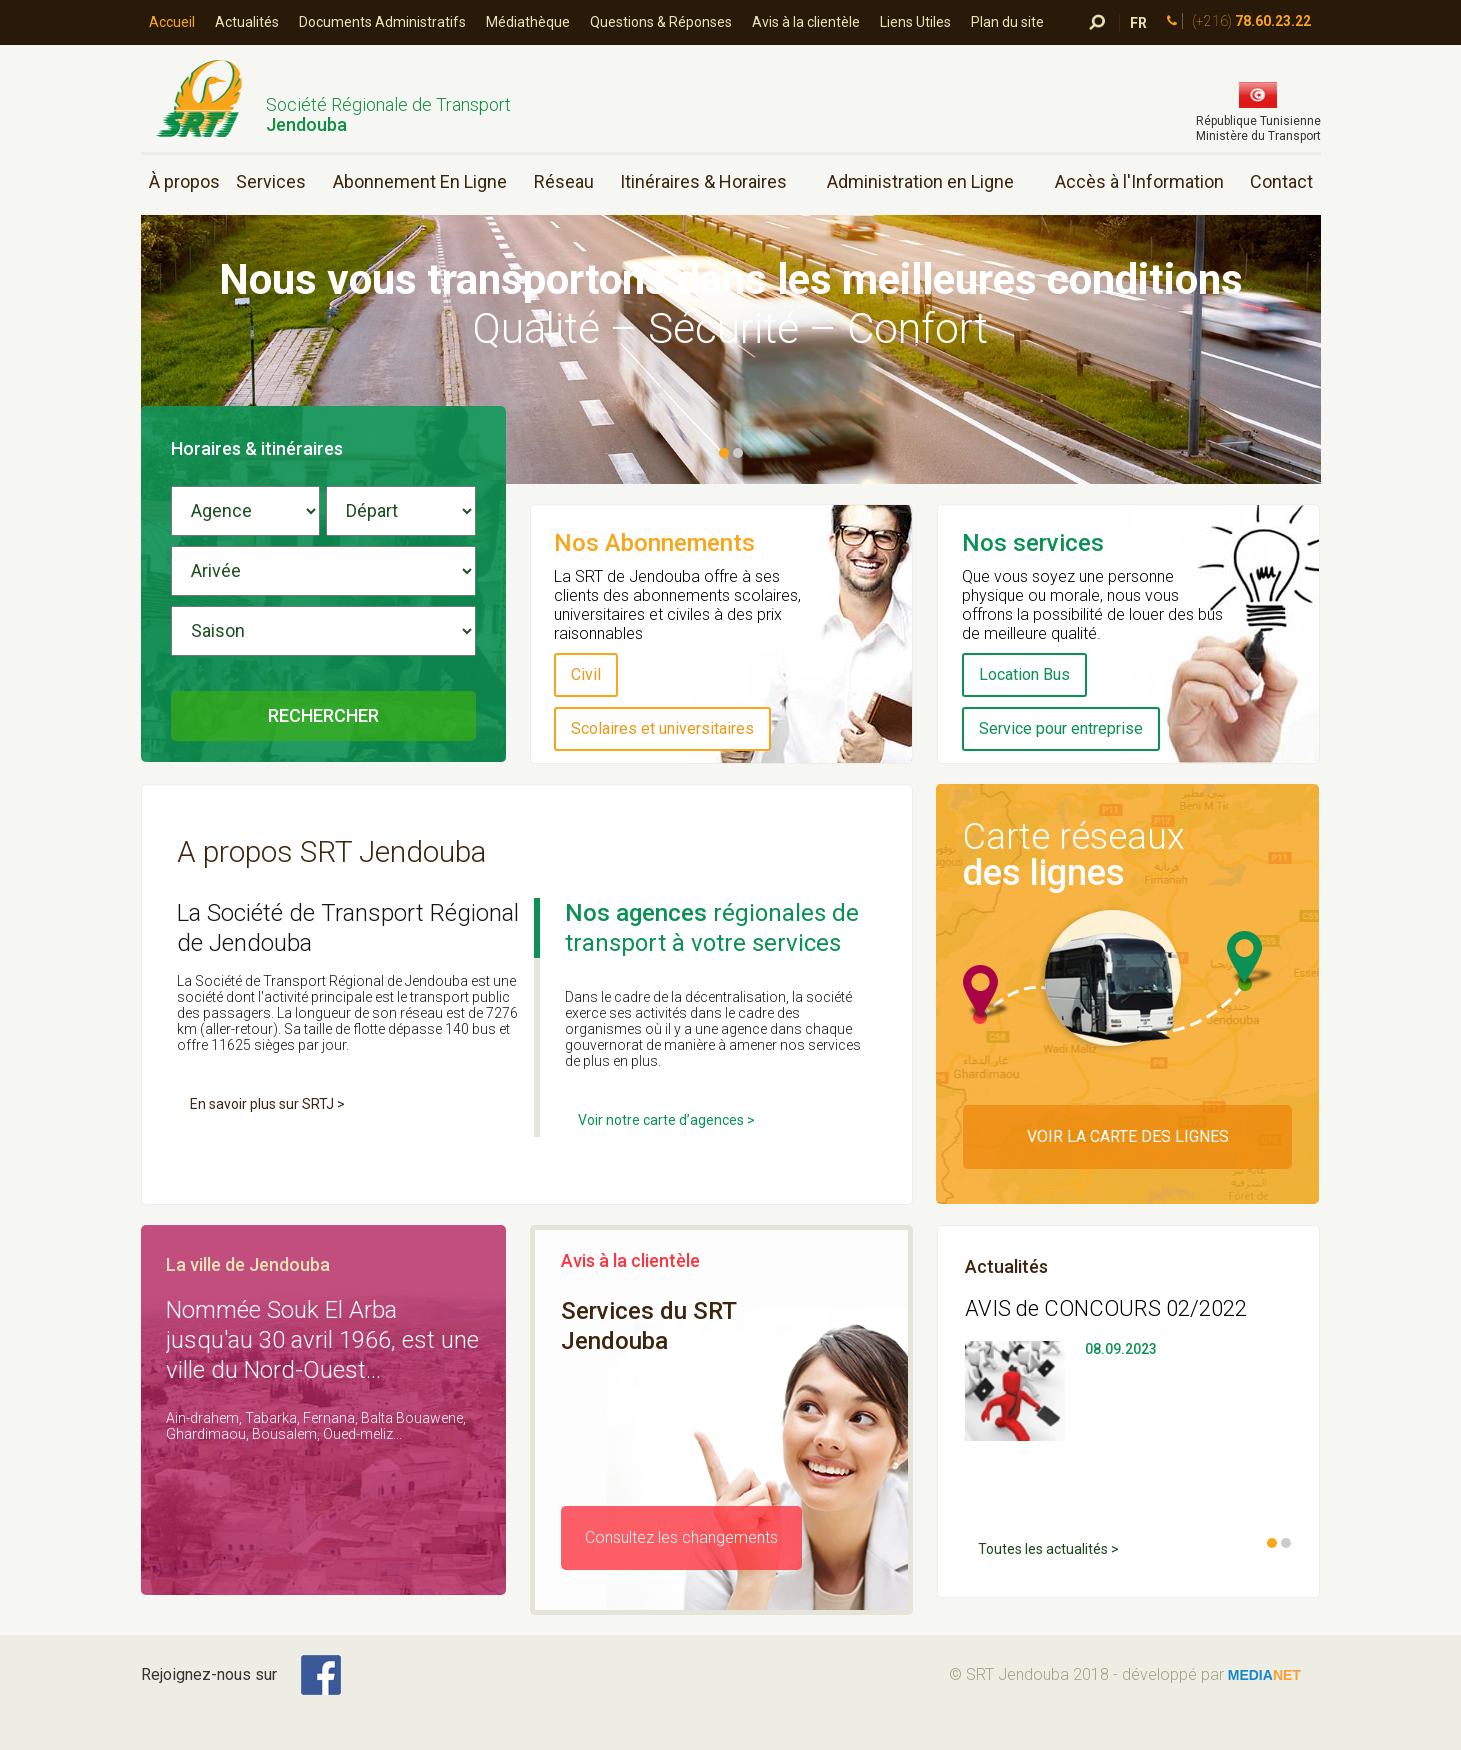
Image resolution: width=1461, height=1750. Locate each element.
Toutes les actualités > (1048, 1549)
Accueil (172, 22)
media (1264, 1675)
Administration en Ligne (920, 181)
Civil (586, 674)
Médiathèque (528, 22)
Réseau (564, 181)
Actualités (247, 22)
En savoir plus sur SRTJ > (267, 1104)
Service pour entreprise (1061, 728)
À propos (184, 181)
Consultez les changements (681, 1537)
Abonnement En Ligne (420, 181)
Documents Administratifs (382, 22)
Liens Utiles (915, 22)
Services (271, 181)
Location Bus (1024, 674)
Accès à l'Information (1139, 181)
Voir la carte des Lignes (1128, 1136)
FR (1138, 23)
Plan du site (1007, 22)
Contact (1281, 181)
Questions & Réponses (661, 22)
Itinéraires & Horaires (703, 181)
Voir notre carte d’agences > (666, 1120)
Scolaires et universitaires (662, 728)
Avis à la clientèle (806, 22)
